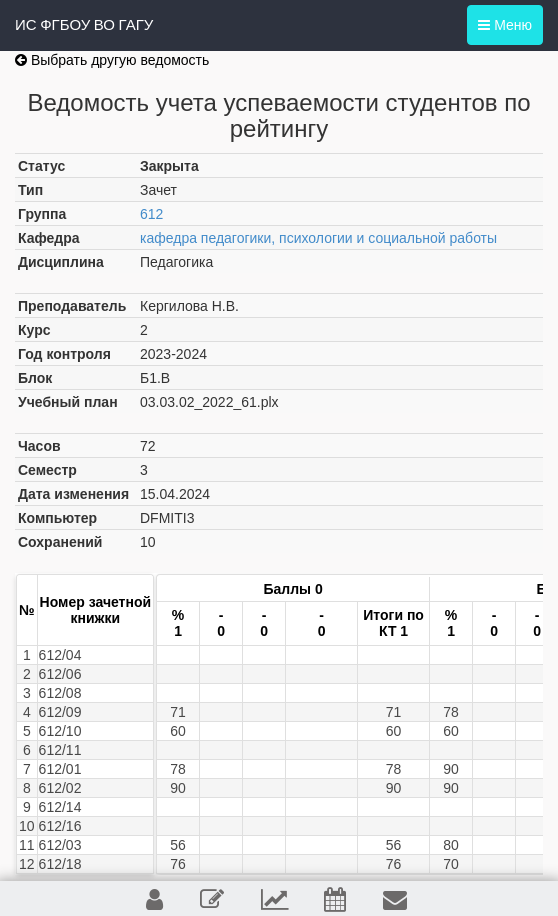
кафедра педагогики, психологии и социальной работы (318, 238)
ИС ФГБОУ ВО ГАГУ (84, 25)
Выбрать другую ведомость (112, 60)
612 (151, 214)
